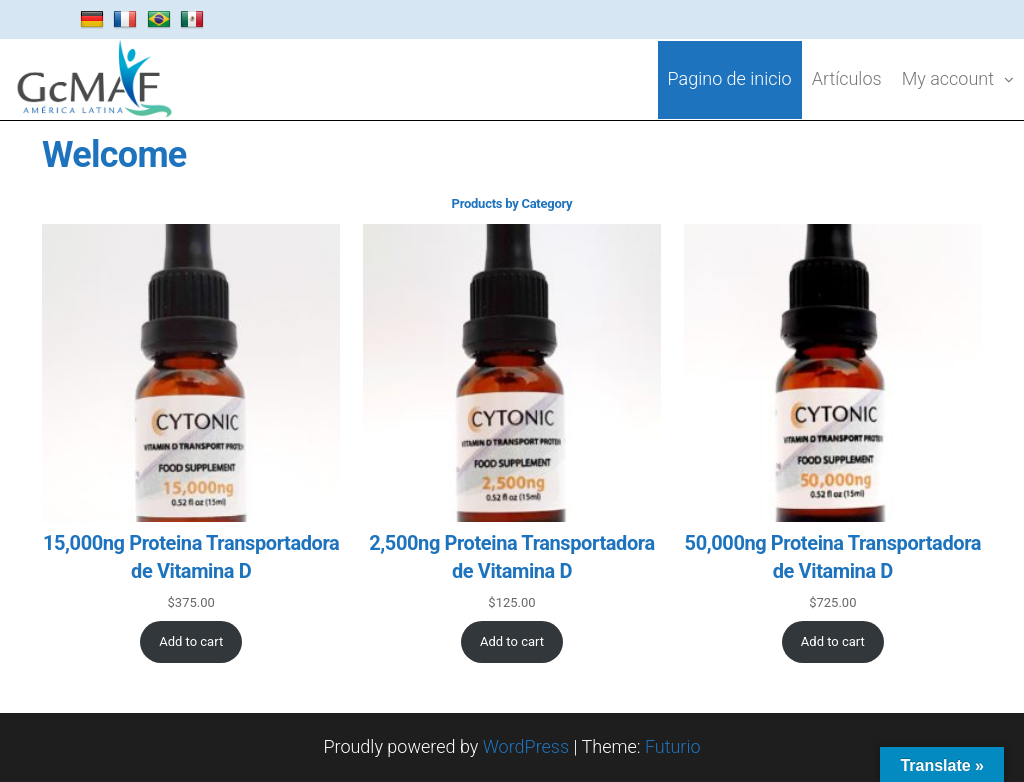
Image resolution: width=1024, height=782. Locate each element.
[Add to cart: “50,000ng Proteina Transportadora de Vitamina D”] (833, 642)
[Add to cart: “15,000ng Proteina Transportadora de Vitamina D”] (191, 642)
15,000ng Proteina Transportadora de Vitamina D (191, 557)
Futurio (673, 746)
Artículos (847, 78)
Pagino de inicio (730, 78)
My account (948, 78)
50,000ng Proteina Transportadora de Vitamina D (833, 557)
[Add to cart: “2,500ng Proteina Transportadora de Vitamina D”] (512, 642)
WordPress (526, 746)
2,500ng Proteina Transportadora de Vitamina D (511, 557)
